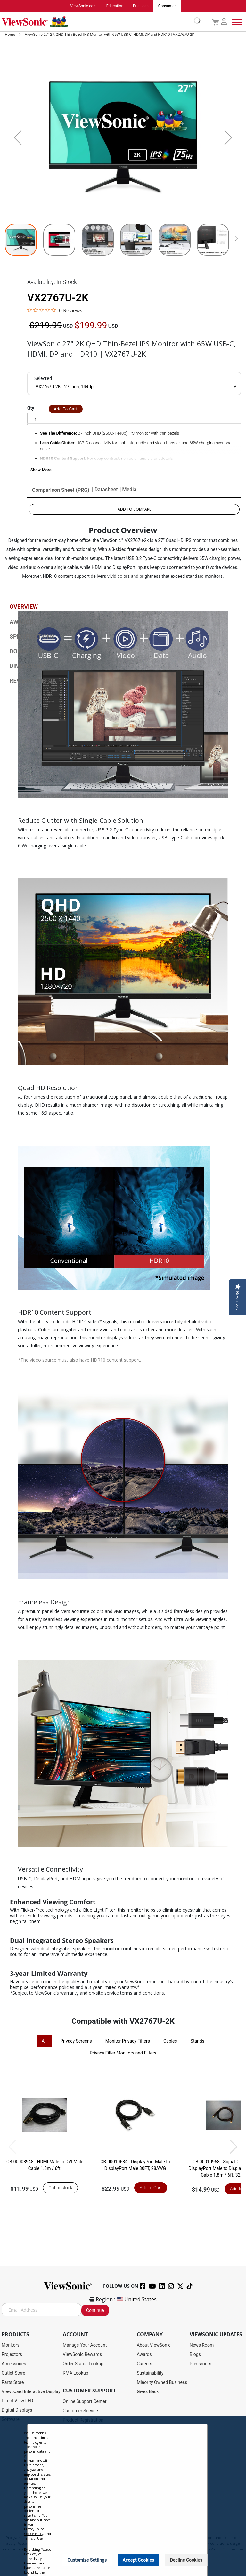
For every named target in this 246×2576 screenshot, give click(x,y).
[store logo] (99, 21)
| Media (128, 490)
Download (25, 651)
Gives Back (148, 2391)
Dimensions (27, 666)
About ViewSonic (154, 2345)
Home (10, 34)
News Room (202, 2345)
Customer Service (80, 2410)
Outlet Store (13, 2373)
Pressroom (200, 2363)
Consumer (167, 6)
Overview (24, 607)
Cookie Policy (33, 2534)
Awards (21, 622)
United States (136, 2299)
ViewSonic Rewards (82, 2354)
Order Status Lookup (83, 2363)
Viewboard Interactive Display (31, 2391)
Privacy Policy (34, 2529)
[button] (17, 137)
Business (141, 6)
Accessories (14, 2363)
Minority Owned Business (162, 2382)
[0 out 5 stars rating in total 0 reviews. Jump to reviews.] (54, 310)
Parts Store (13, 2382)
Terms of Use (33, 2538)
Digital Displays (17, 2410)
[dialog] (123, 2496)
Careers (144, 2363)
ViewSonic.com (83, 6)
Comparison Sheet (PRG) (60, 490)
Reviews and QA (33, 681)
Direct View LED (17, 2400)
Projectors (12, 2354)
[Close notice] (199, 2560)
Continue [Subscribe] (95, 2310)
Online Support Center (85, 2401)
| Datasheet (105, 490)
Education (114, 6)
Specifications (32, 637)
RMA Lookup (75, 2373)
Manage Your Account (85, 2345)
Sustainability (150, 2373)
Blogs (195, 2354)
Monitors (11, 2345)
